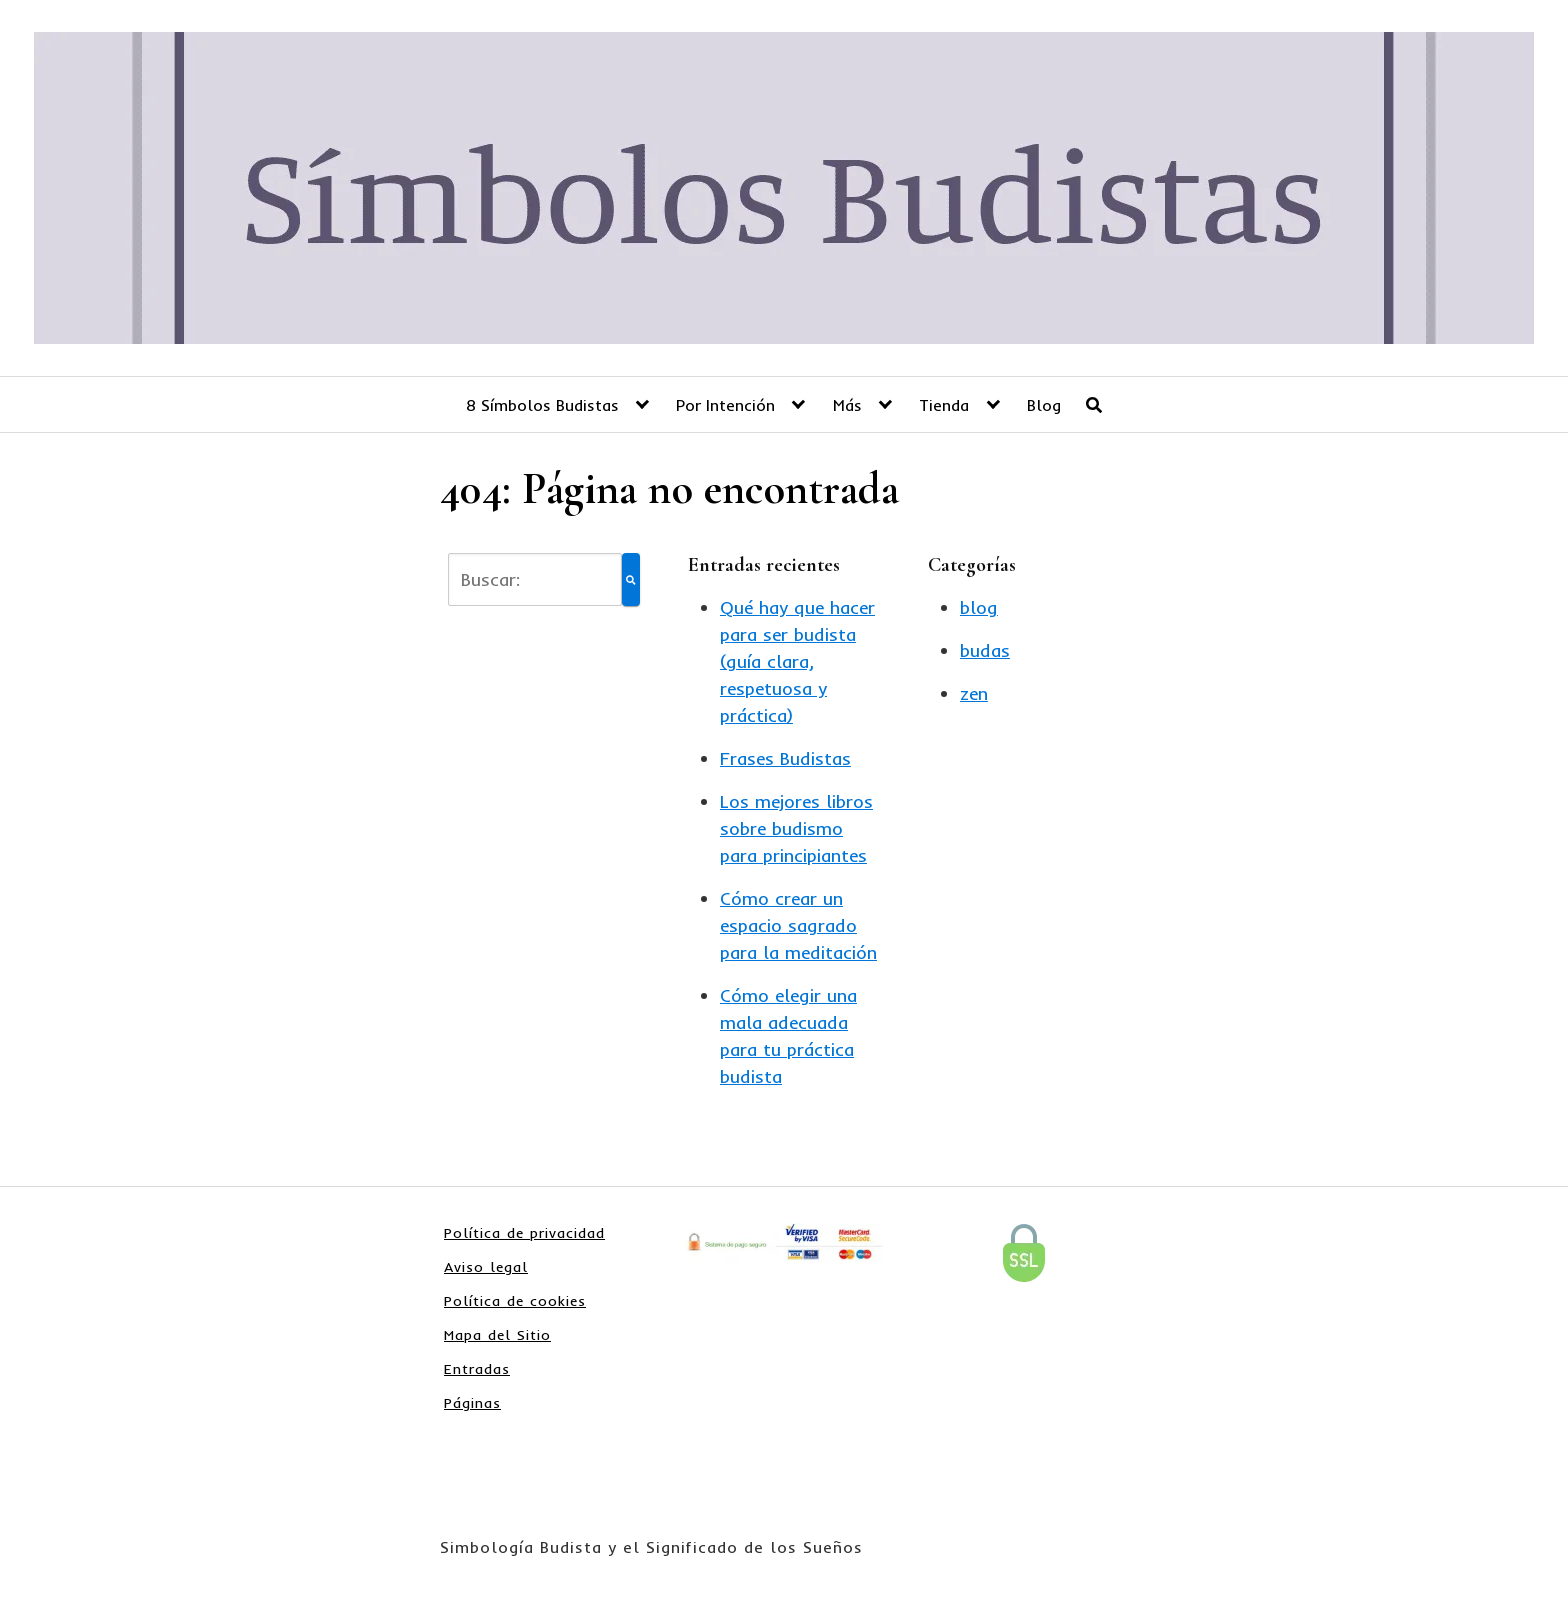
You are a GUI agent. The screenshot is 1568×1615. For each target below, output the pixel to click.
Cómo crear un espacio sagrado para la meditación (798, 925)
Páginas (472, 1403)
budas (985, 650)
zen (974, 693)
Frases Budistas (785, 758)
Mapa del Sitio (497, 1335)
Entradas (477, 1369)
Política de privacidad (524, 1233)
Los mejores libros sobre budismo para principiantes (796, 828)
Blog (1044, 405)
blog (979, 607)
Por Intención (725, 405)
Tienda (944, 405)
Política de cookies (515, 1301)
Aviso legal (486, 1267)
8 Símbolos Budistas (542, 405)
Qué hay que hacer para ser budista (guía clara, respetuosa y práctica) (797, 661)
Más (847, 405)
